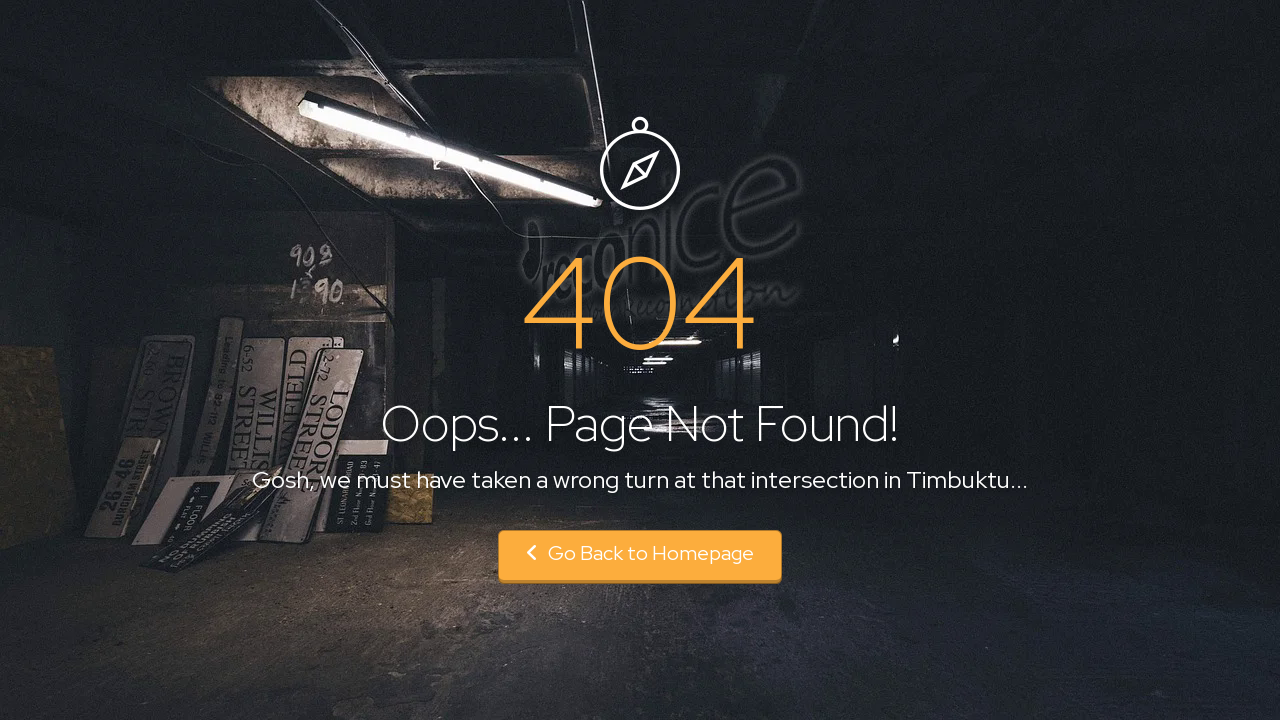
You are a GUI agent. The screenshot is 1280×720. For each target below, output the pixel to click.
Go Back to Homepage (640, 553)
